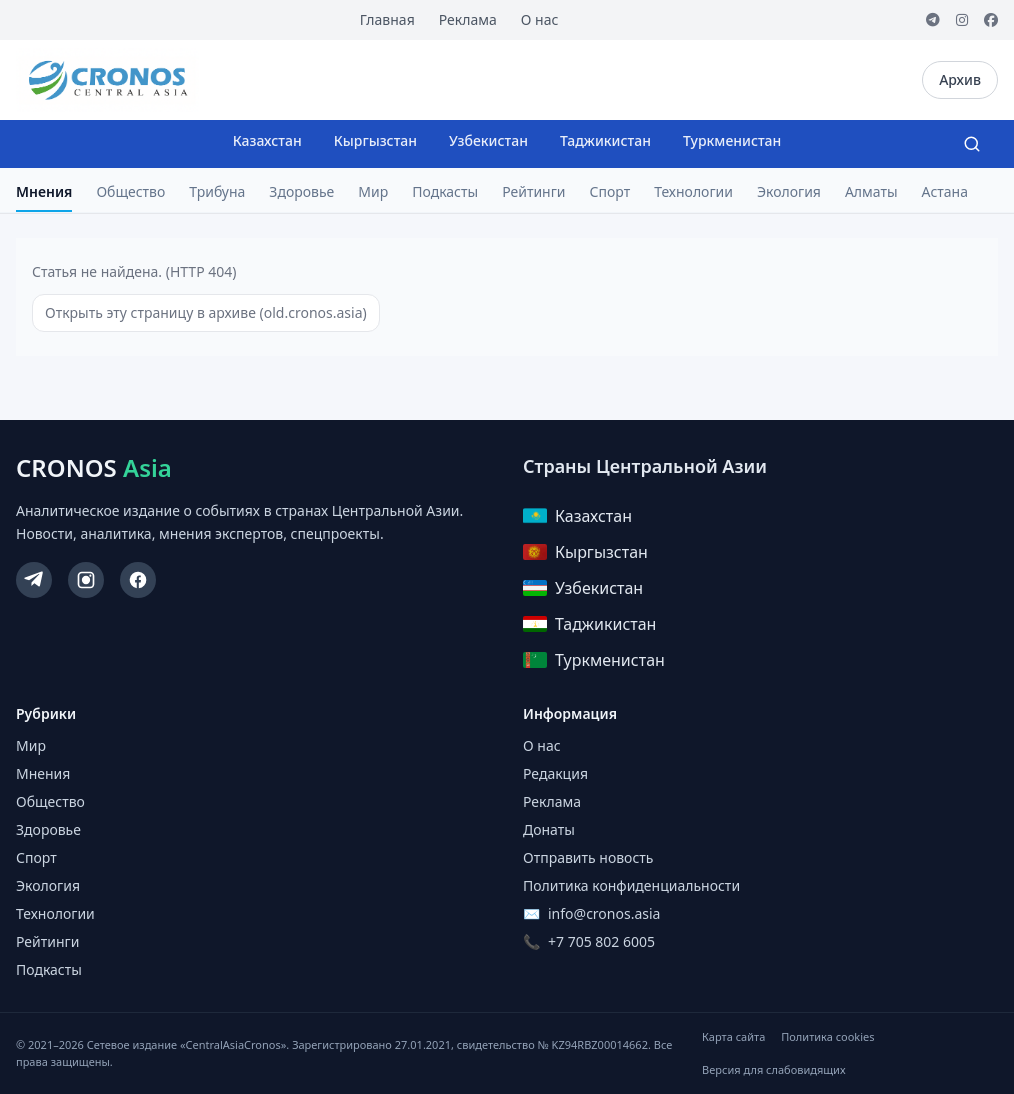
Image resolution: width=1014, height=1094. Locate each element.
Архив (960, 79)
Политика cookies (827, 1036)
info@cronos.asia (604, 913)
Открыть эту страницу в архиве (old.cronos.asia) (206, 312)
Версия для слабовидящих (773, 1069)
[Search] (972, 144)
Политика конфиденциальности (631, 885)
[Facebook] (991, 20)
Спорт (610, 191)
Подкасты (445, 191)
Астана (945, 191)
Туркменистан (732, 140)
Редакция (555, 773)
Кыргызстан (375, 140)
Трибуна (217, 191)
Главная (387, 19)
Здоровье (301, 191)
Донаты (549, 829)
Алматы (871, 191)
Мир (373, 191)
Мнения (44, 191)
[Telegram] (933, 20)
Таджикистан (605, 140)
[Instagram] (962, 20)
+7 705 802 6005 (601, 941)
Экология (789, 191)
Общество (130, 191)
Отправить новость (588, 857)
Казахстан (267, 140)
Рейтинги (533, 191)
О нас (540, 19)
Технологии (693, 191)
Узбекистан (488, 140)
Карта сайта (733, 1036)
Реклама (468, 19)
